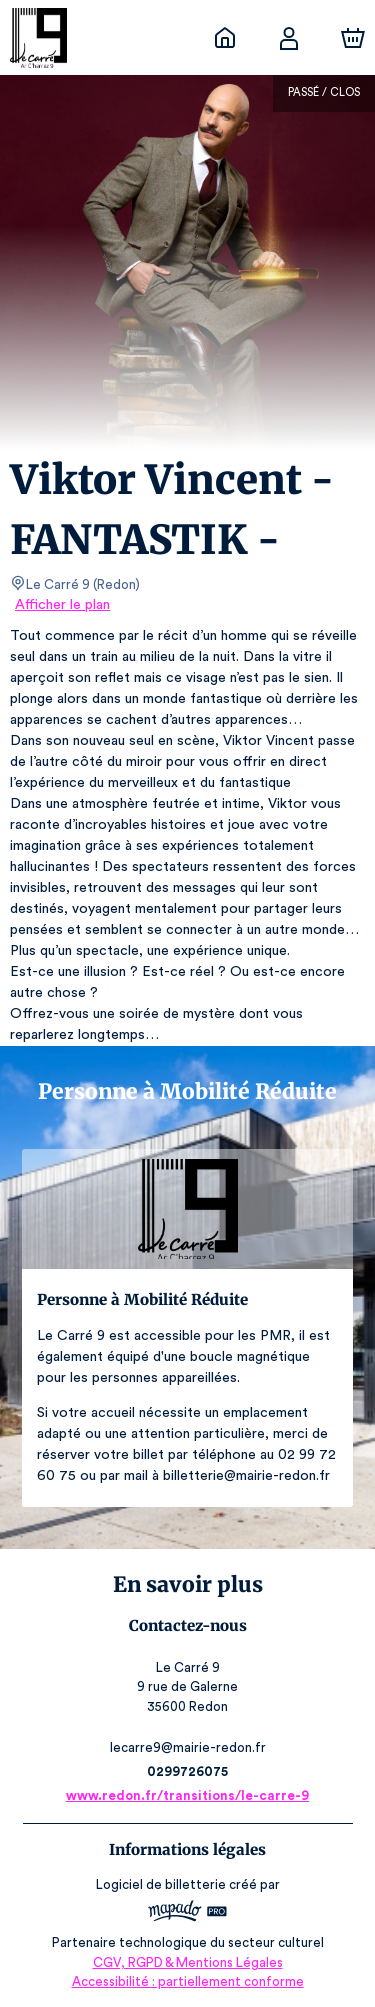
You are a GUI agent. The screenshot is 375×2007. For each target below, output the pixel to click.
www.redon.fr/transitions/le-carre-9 (187, 1795)
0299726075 (187, 1771)
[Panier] (353, 38)
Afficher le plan (61, 605)
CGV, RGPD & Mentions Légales (188, 1962)
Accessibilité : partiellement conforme (187, 1981)
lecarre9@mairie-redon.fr (187, 1747)
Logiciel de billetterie (162, 1884)
